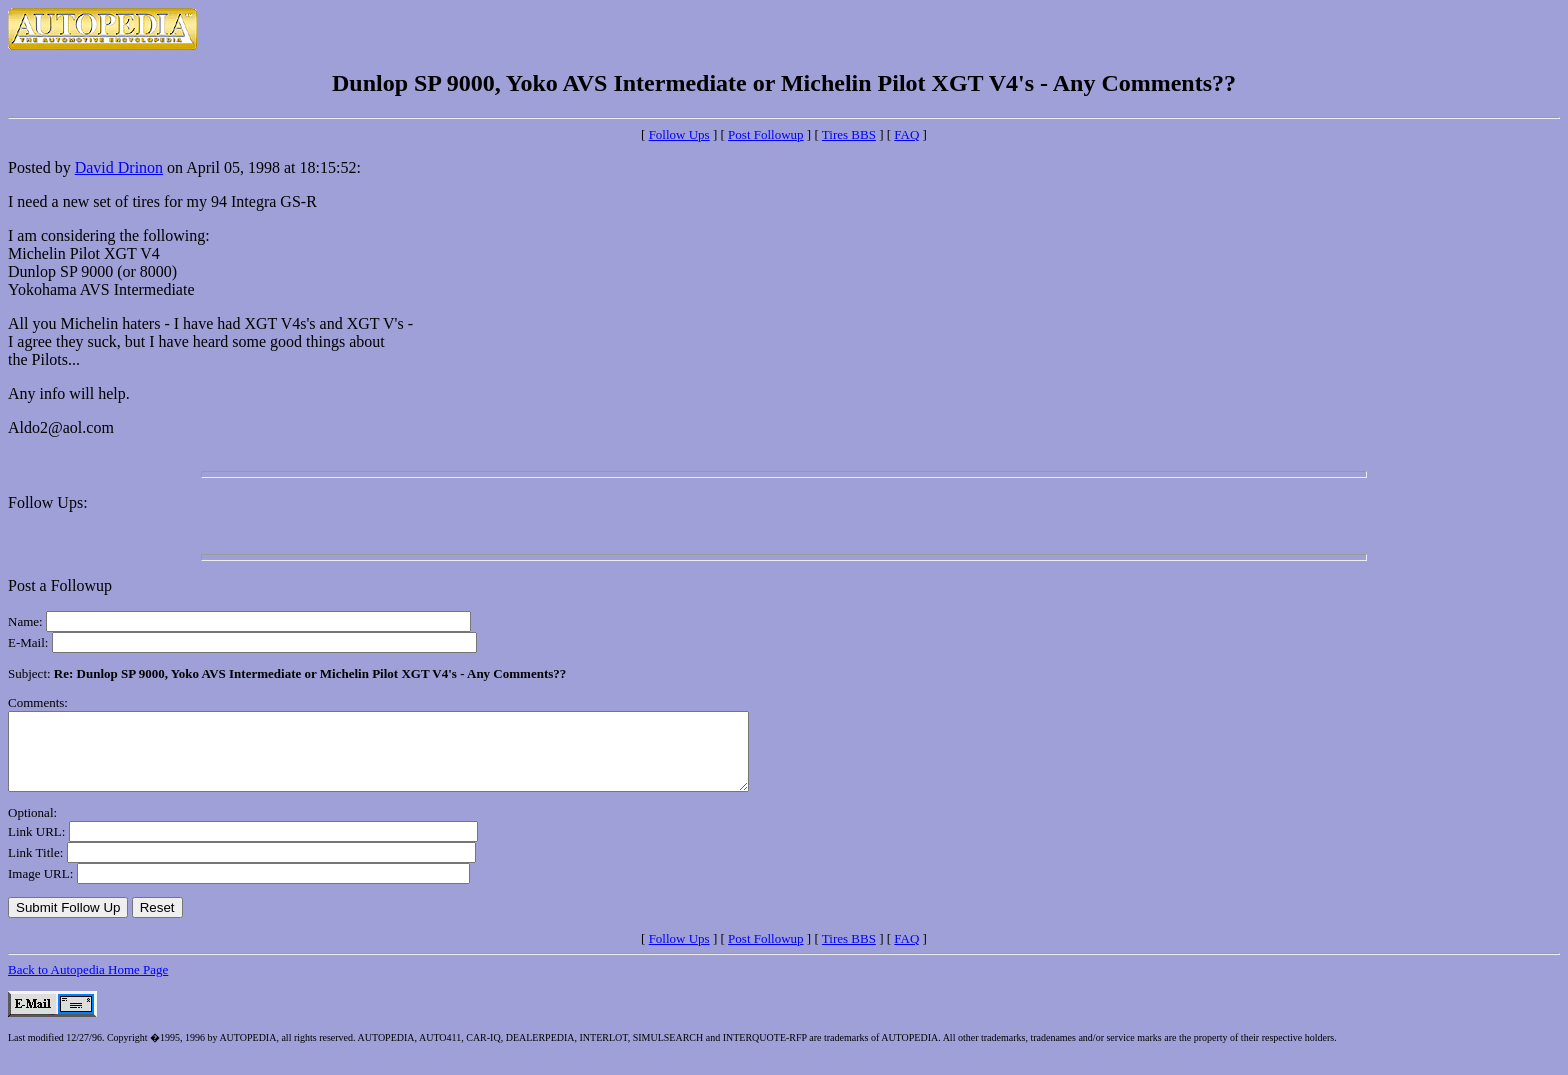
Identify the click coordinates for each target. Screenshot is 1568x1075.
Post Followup (766, 134)
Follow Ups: (48, 502)
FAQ (906, 134)
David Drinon (119, 167)
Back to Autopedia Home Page (88, 984)
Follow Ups (679, 134)
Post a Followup (60, 585)
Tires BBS (849, 134)
